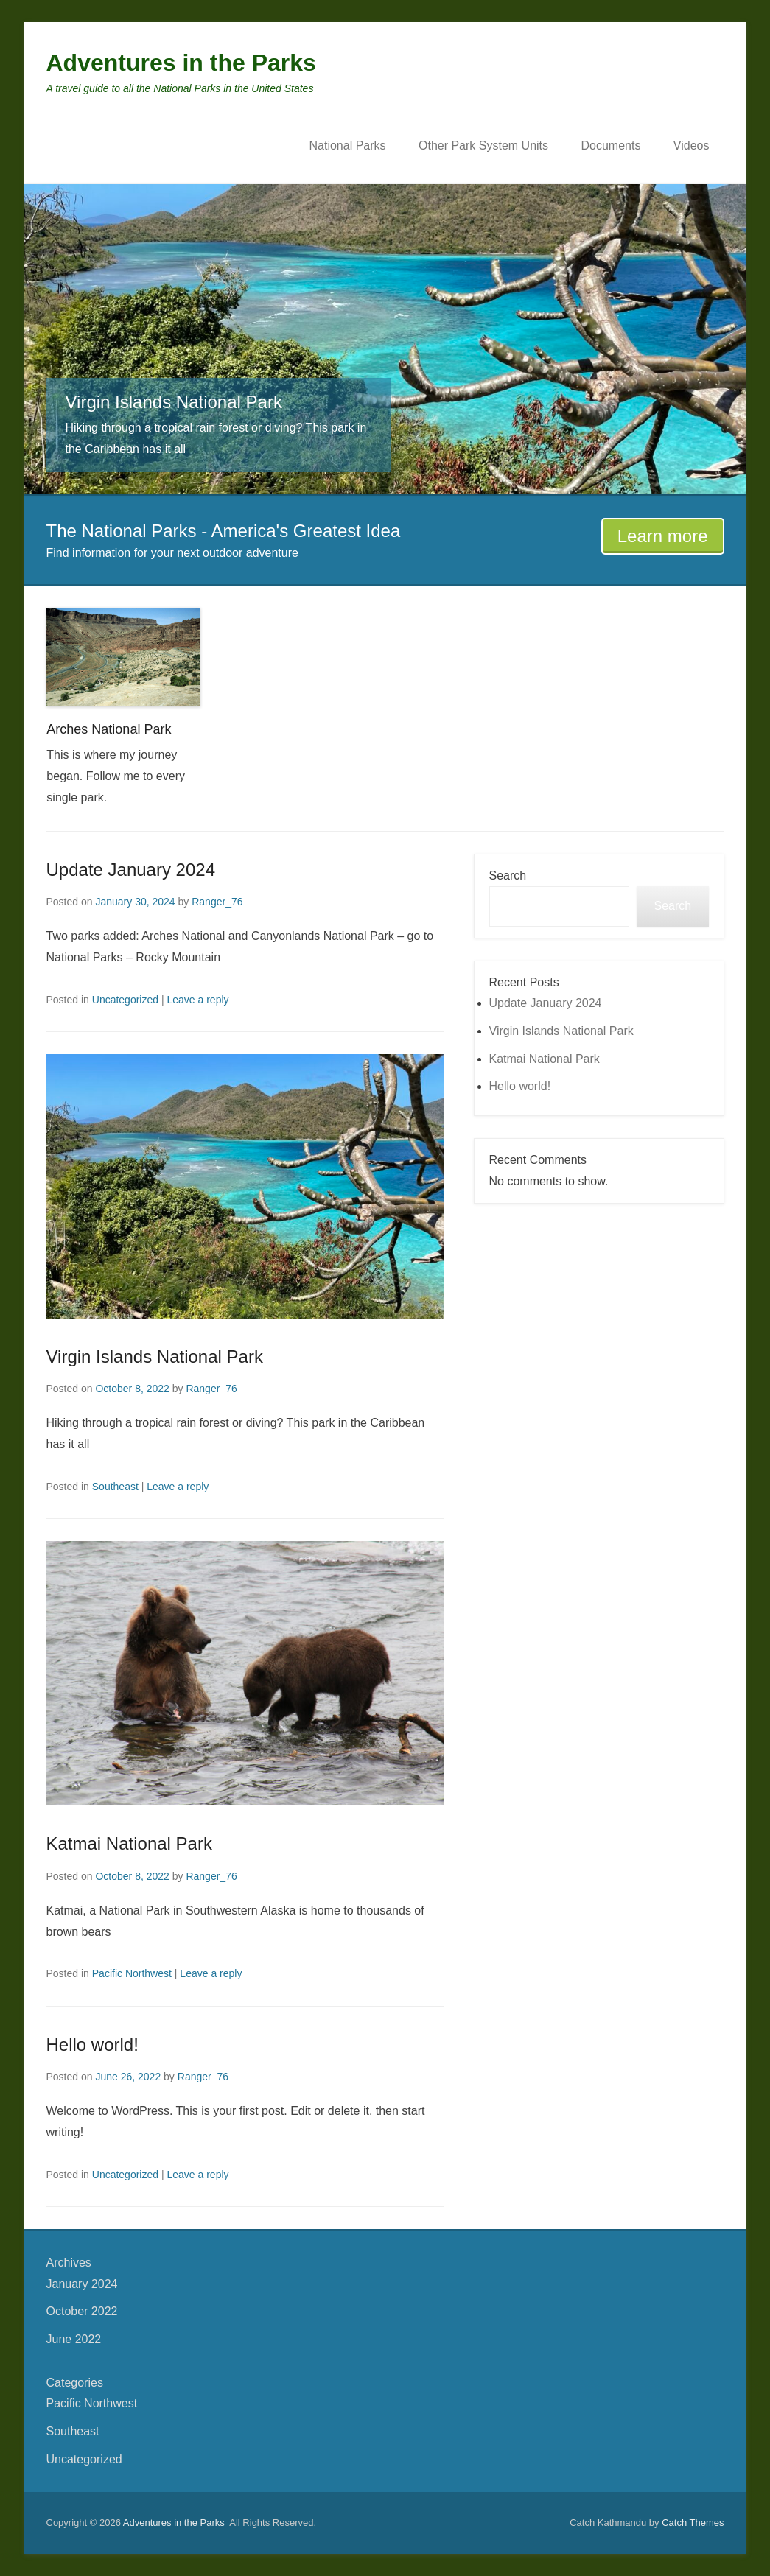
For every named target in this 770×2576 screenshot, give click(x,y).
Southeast (115, 1486)
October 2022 (82, 2311)
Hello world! (92, 2044)
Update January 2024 (131, 870)
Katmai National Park (129, 1843)
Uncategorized (125, 1000)
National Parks (347, 145)
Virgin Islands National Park (154, 1356)
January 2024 (82, 2284)
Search (508, 875)
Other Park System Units (483, 145)
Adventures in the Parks (181, 62)
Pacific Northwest (132, 1973)
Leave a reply (197, 1000)
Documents (610, 145)
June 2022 (74, 2339)
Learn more (662, 536)
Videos (691, 145)
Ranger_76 (217, 902)
